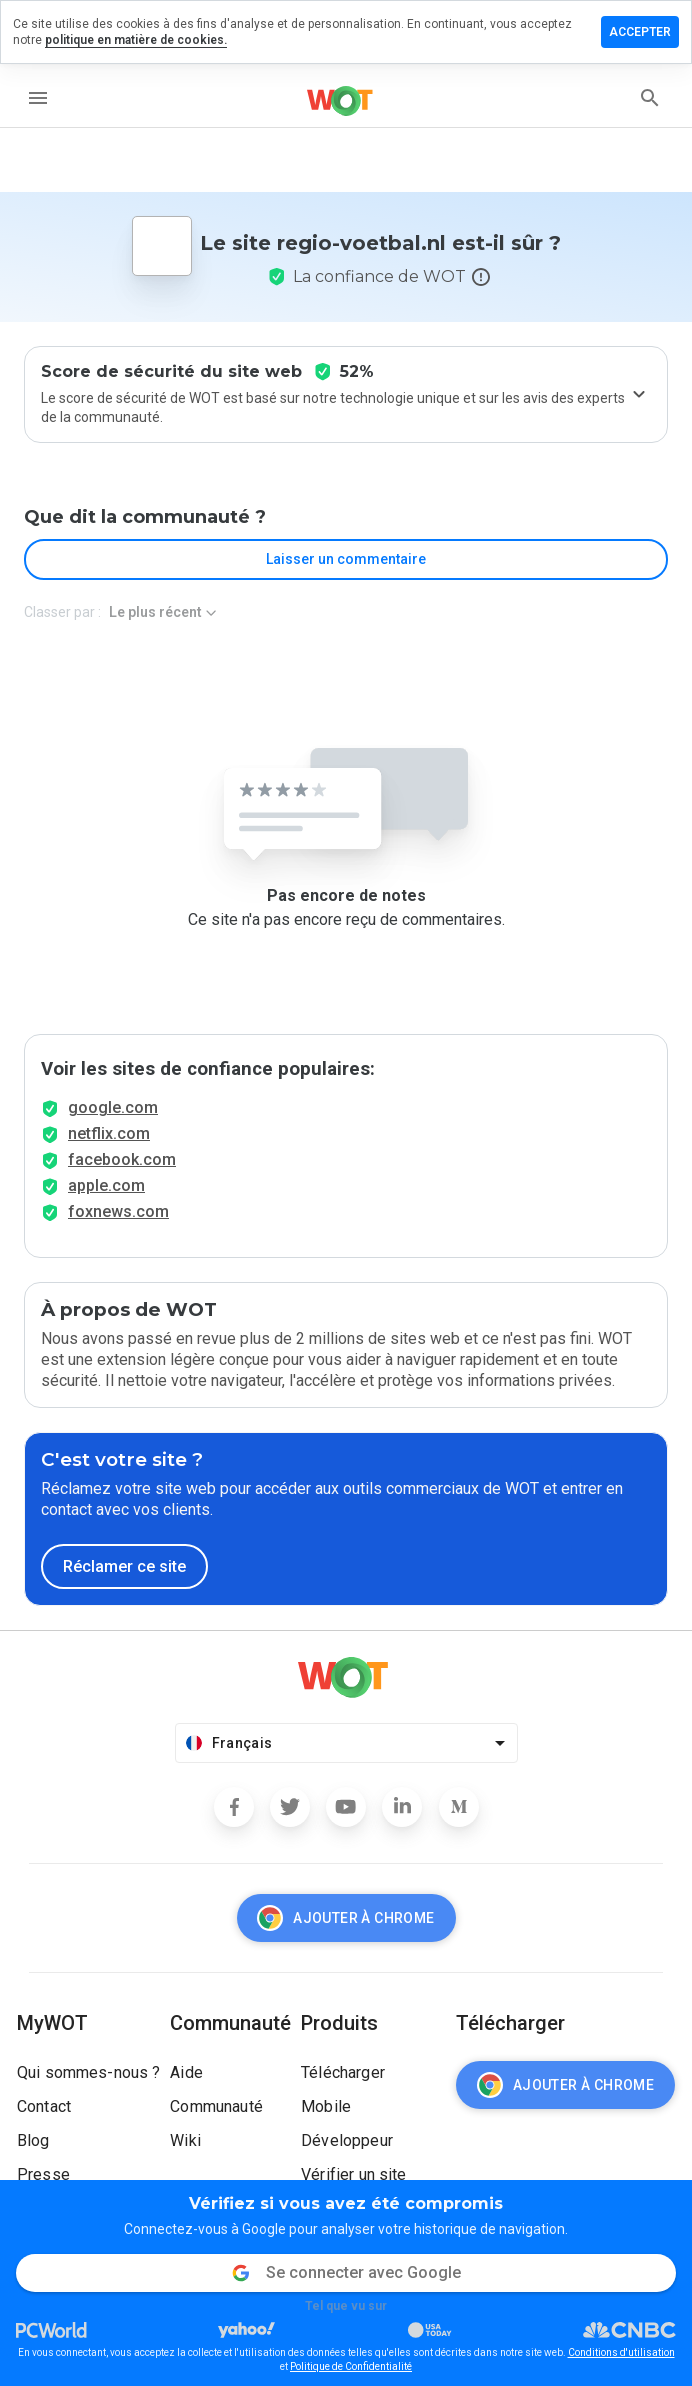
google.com (113, 1107)
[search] (650, 98)
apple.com (106, 1185)
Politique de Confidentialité (351, 2366)
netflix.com (109, 1133)
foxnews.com (118, 1211)
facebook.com (122, 1159)
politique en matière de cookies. (136, 40)
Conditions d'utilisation (621, 2352)
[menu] (38, 98)
